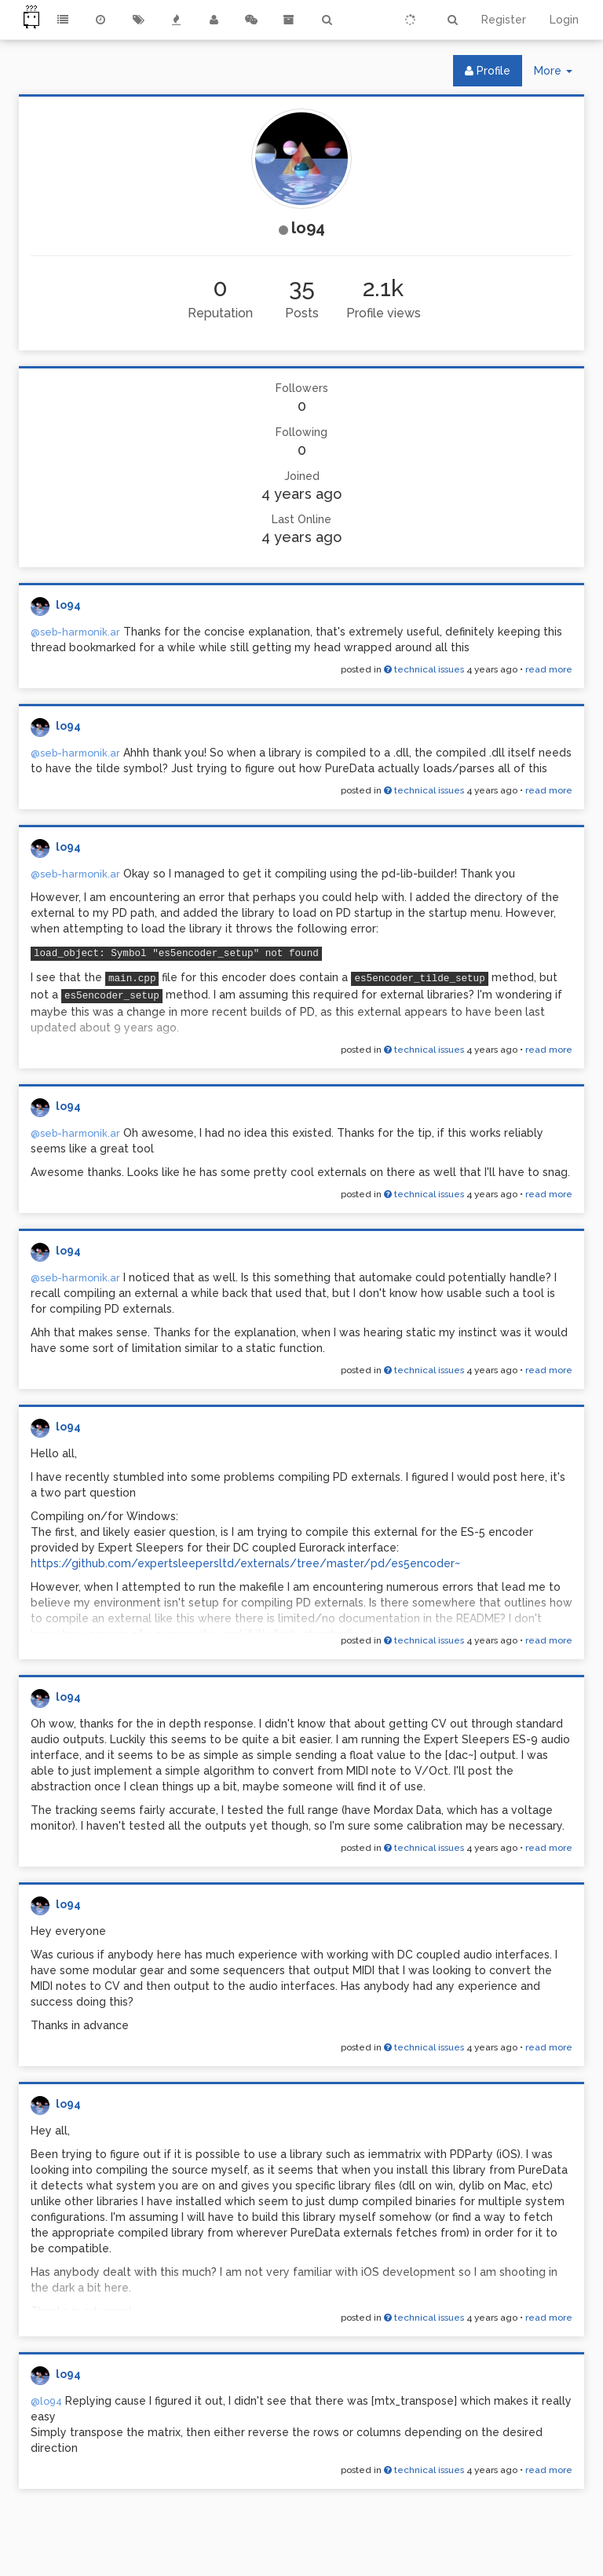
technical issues (424, 669)
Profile (487, 70)
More (559, 74)
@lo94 (46, 2401)
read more (548, 669)
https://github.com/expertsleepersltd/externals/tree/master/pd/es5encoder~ (245, 1563)
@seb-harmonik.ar (75, 632)
